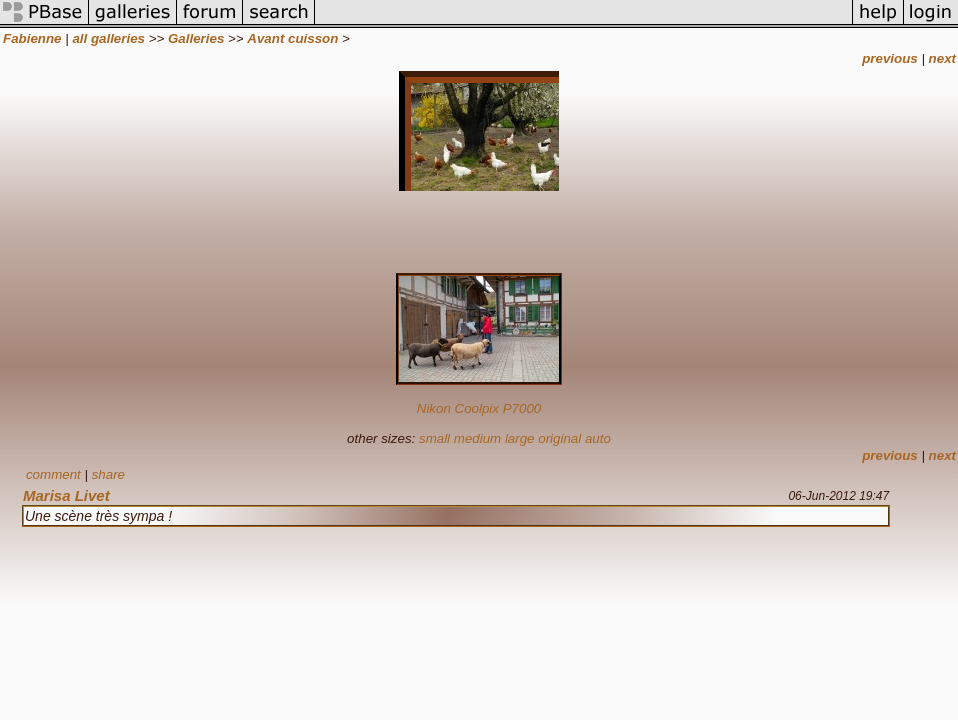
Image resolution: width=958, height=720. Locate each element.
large (520, 438)
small (434, 438)
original (559, 438)
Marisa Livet (66, 495)
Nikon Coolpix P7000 (479, 408)
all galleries (108, 38)
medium (477, 438)
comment (53, 474)
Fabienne (32, 38)
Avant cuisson (292, 38)
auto (598, 438)
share (108, 474)
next (942, 58)
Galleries (196, 38)
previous (890, 58)
